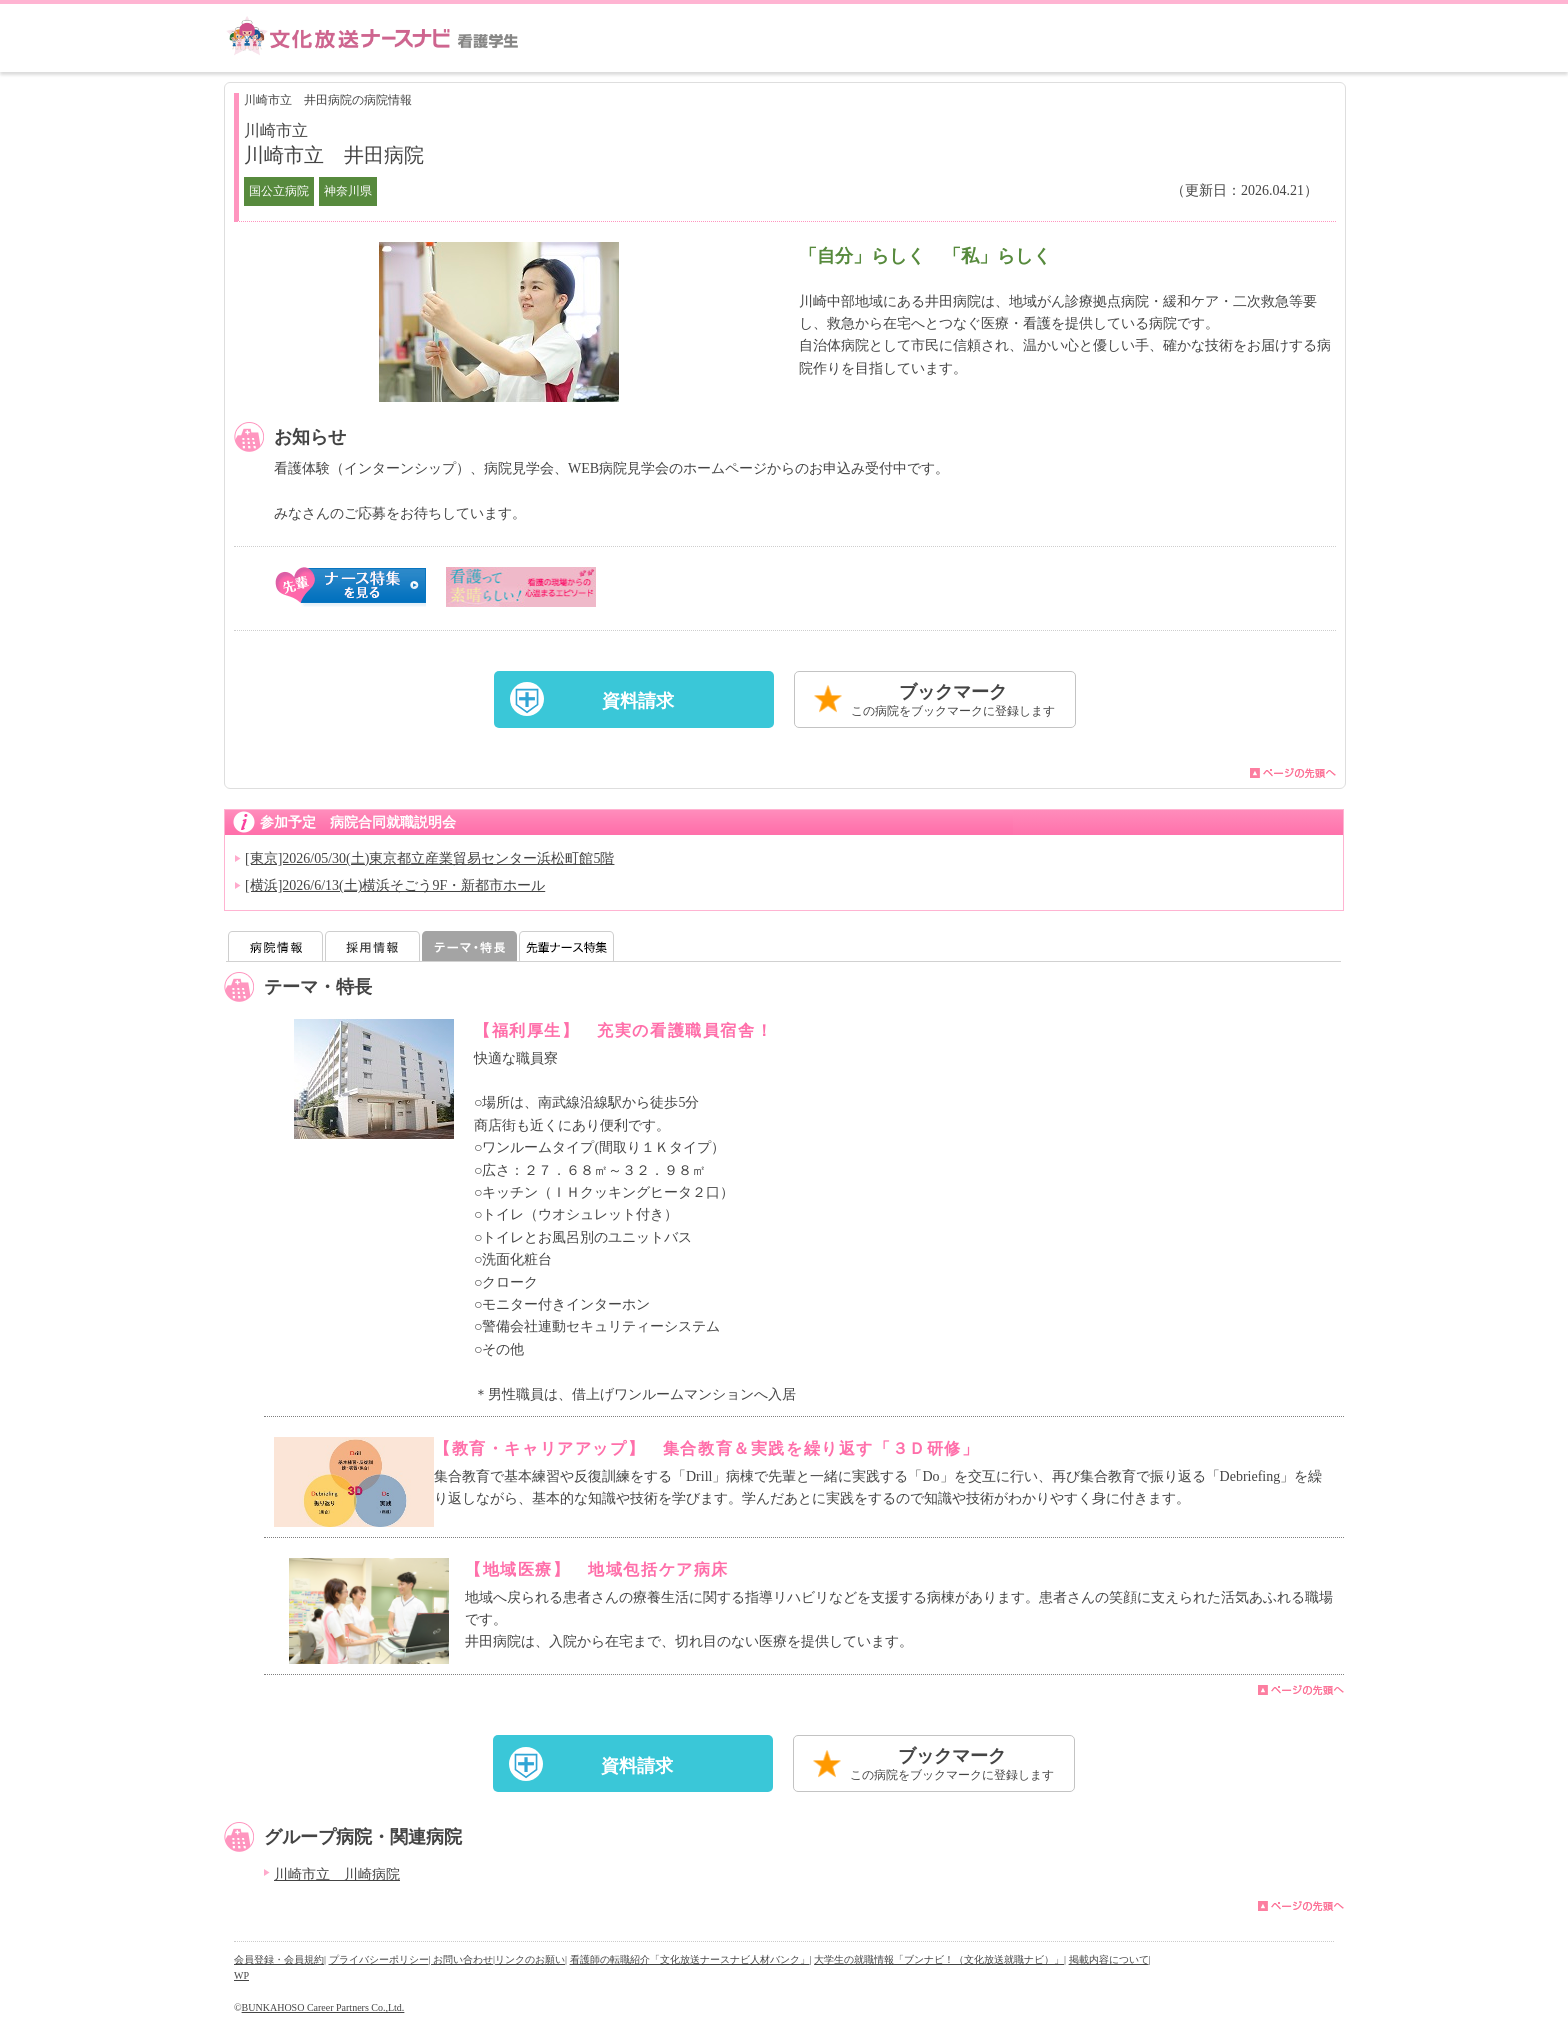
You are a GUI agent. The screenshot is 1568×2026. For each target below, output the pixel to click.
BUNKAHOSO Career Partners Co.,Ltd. (323, 2007)
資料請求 (638, 701)
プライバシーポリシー (379, 1959)
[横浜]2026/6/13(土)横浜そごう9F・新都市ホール (395, 885)
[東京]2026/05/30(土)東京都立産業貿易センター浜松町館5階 (429, 858)
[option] (499, 322)
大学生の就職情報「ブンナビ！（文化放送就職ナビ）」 (939, 1959)
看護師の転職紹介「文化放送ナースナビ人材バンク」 (690, 1959)
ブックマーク (953, 701)
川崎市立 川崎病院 (337, 1874)
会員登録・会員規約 (279, 1959)
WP (241, 1975)
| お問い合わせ (461, 1959)
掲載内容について (1109, 1959)
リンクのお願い (530, 1959)
